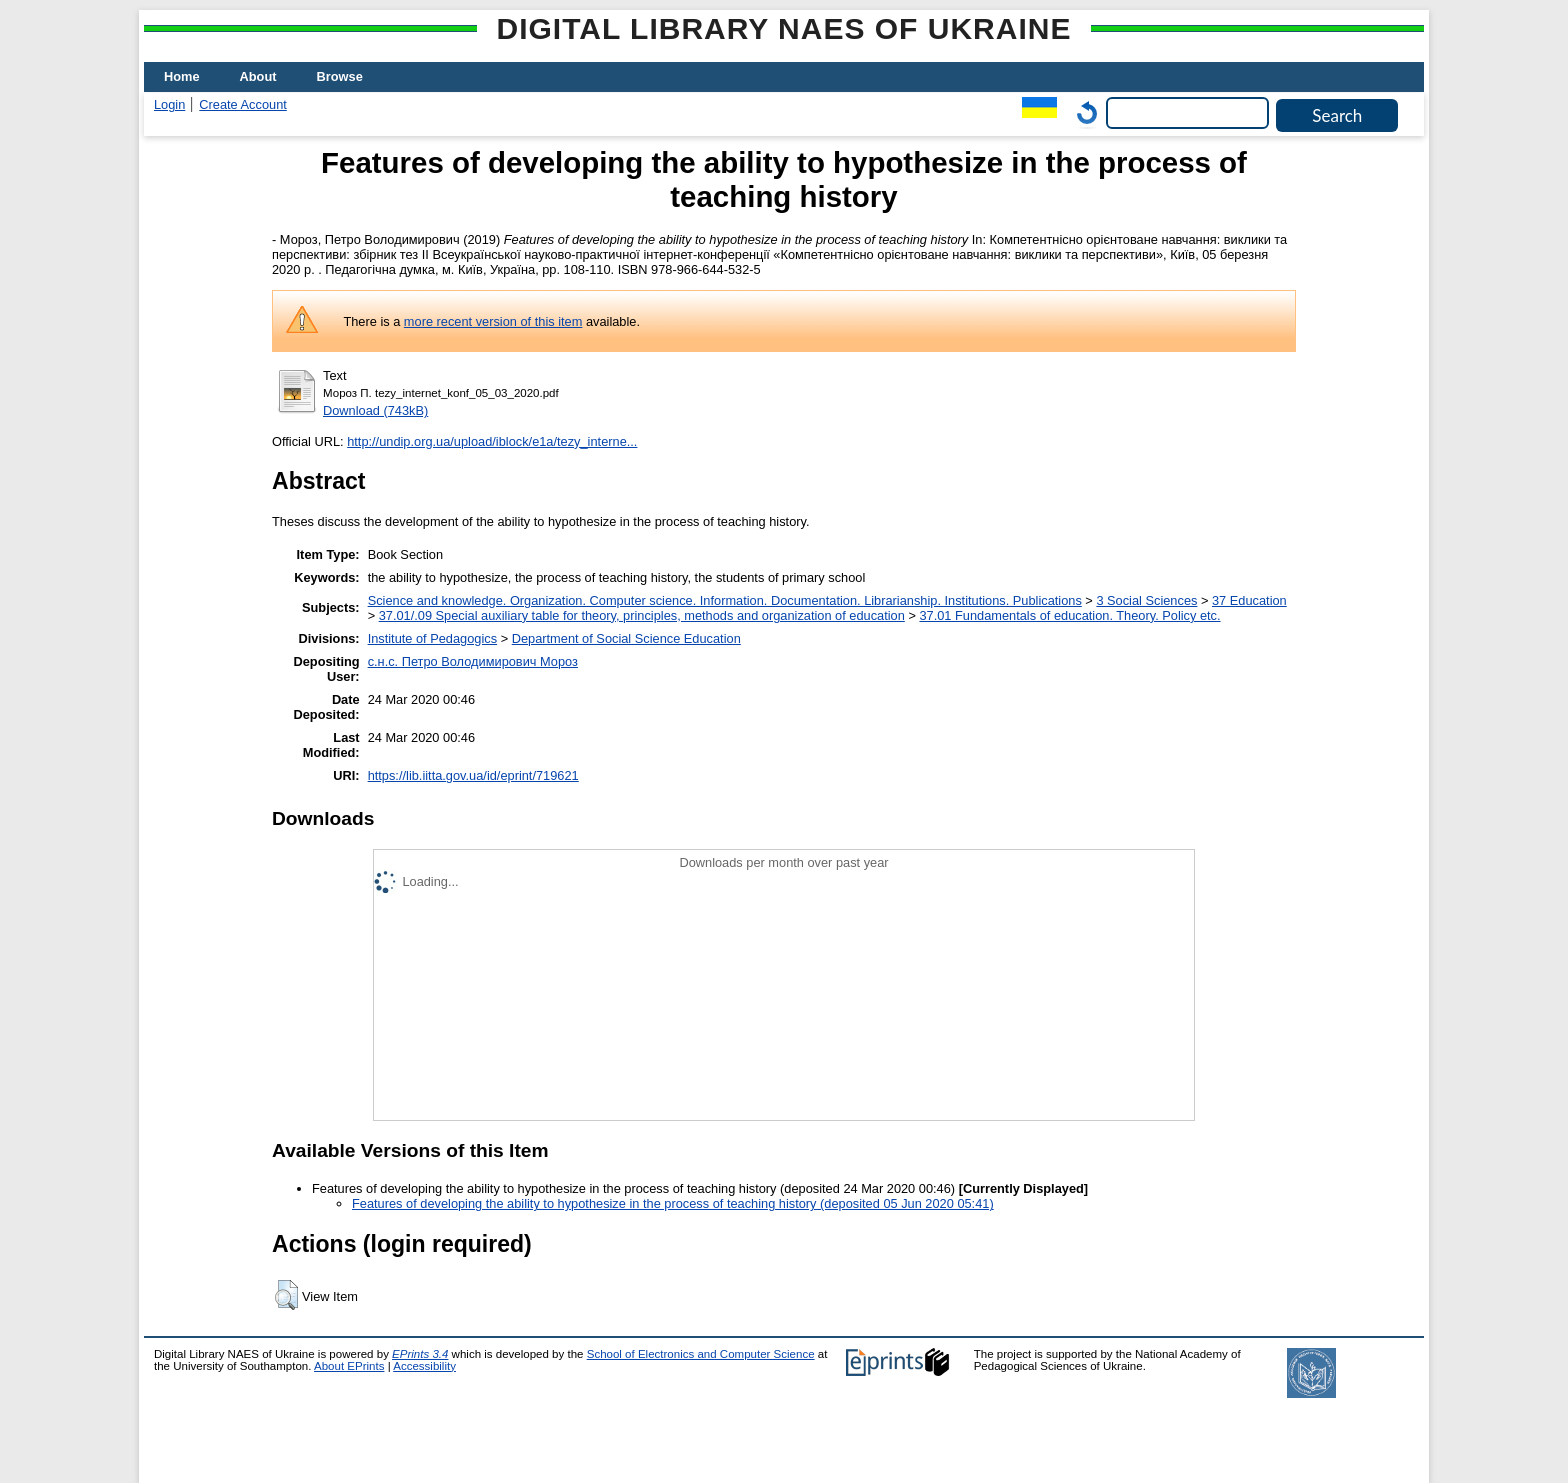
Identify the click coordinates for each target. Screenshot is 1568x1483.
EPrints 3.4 (420, 1354)
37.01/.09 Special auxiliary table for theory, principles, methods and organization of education (642, 615)
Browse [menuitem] (340, 76)
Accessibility (424, 1366)
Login (169, 104)
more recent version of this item (493, 321)
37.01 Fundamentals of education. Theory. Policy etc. (1069, 615)
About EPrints (349, 1366)
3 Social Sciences (1146, 600)
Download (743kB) (375, 410)
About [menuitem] (258, 76)
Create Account (243, 104)
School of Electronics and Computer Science (701, 1354)
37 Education (1249, 600)
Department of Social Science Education (626, 638)
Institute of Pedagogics (432, 638)
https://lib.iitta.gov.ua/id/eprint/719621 (473, 775)
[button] (286, 1295)
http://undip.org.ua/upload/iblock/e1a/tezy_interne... (492, 441)
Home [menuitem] (182, 76)
